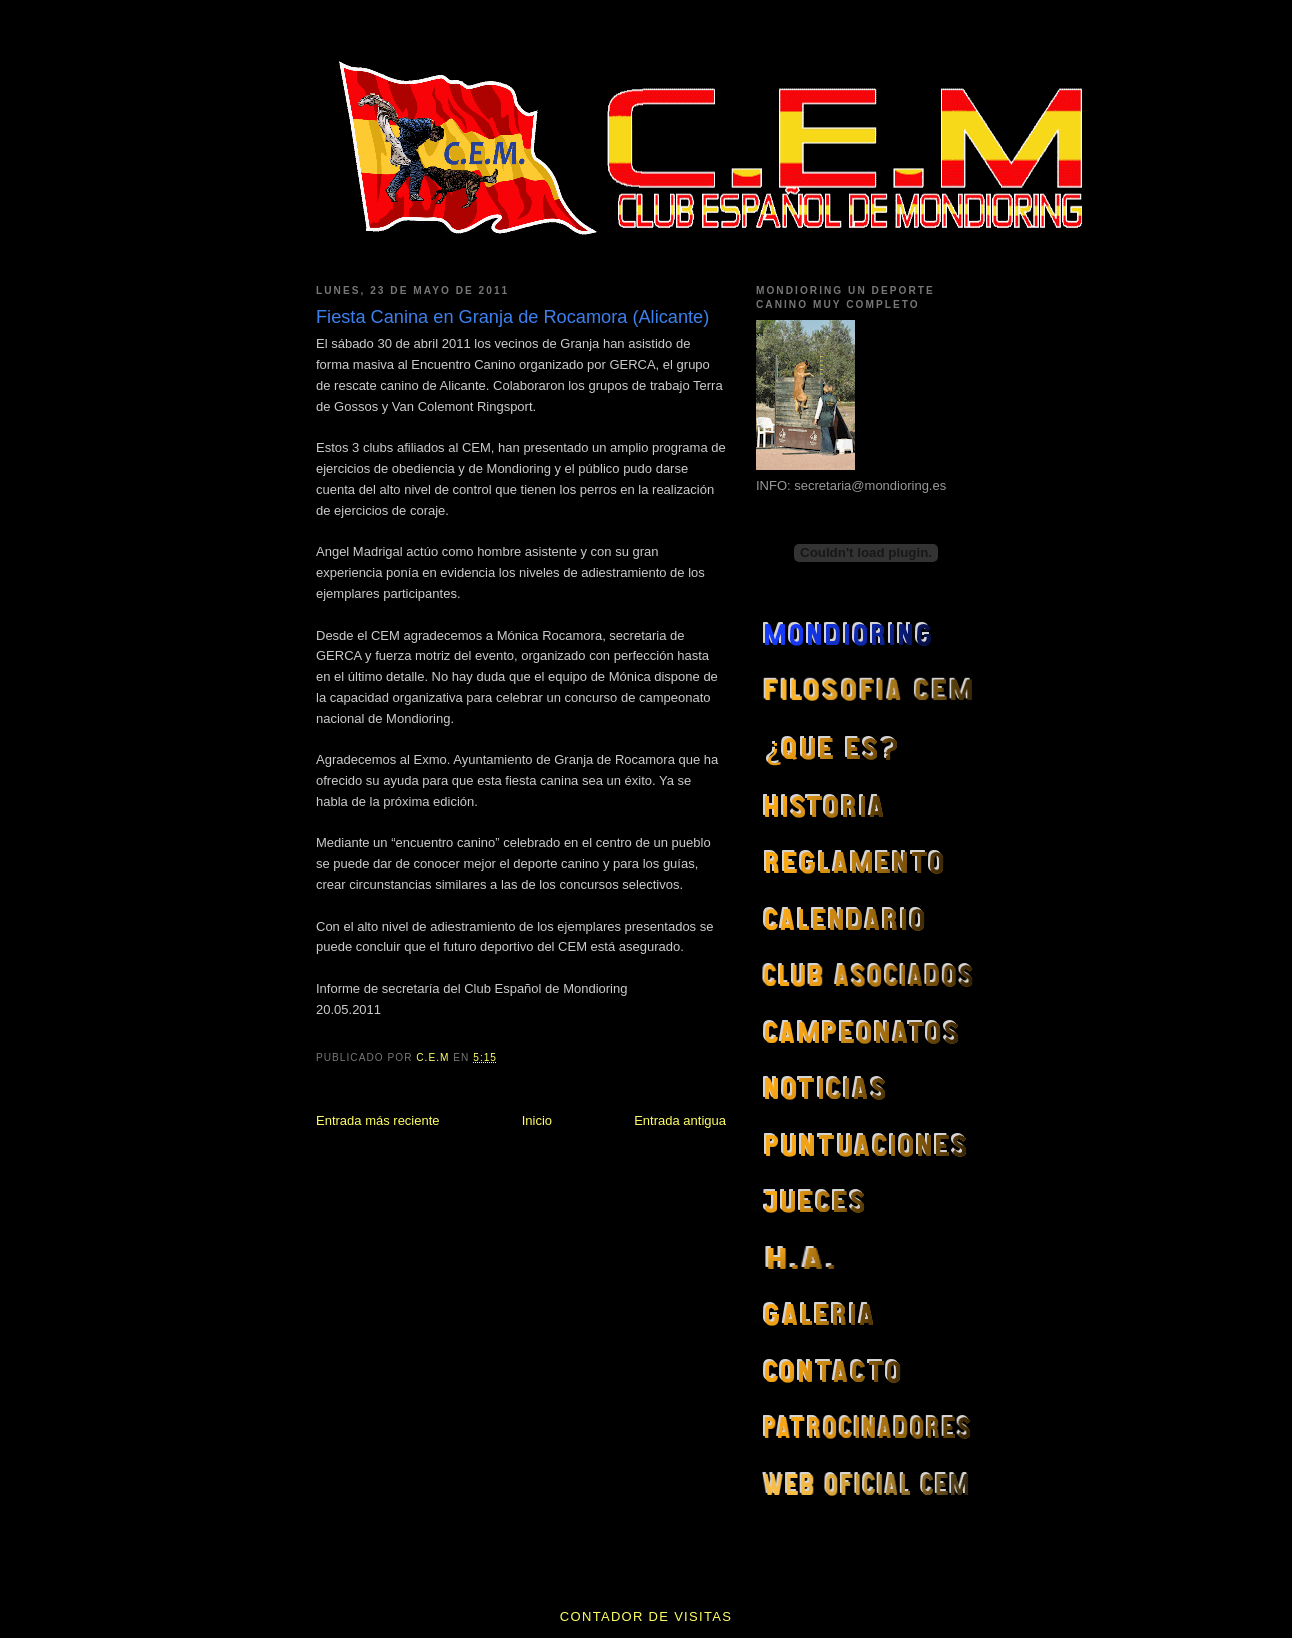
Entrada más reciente (378, 1120)
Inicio (537, 1120)
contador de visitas (646, 1616)
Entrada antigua (680, 1120)
